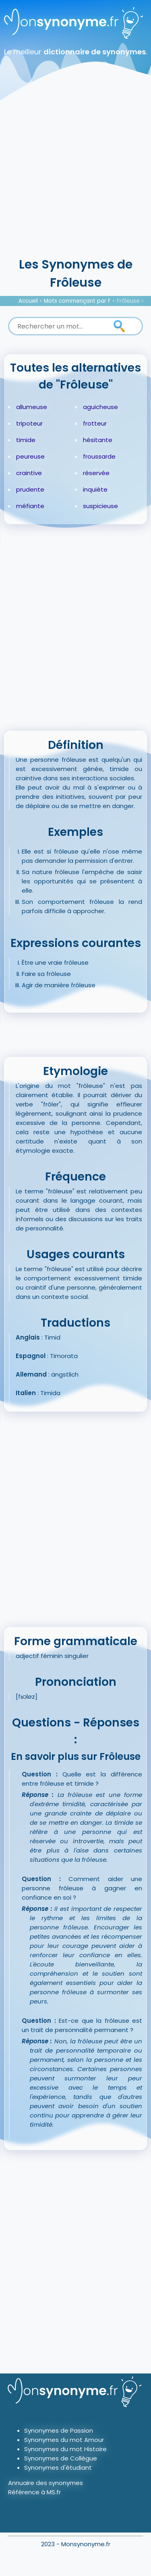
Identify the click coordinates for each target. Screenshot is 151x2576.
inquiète (95, 489)
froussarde (99, 456)
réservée (96, 473)
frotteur (95, 423)
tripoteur (29, 423)
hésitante (97, 440)
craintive (29, 473)
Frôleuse (128, 301)
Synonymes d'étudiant (58, 2467)
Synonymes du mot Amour (64, 2439)
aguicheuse (100, 407)
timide (25, 440)
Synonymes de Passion (58, 2430)
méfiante (30, 506)
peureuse (30, 456)
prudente (30, 489)
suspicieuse (100, 506)
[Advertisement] (75, 176)
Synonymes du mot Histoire (65, 2449)
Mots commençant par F (77, 301)
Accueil (28, 301)
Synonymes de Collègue (60, 2458)
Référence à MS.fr (34, 2492)
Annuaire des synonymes (45, 2483)
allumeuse (31, 407)
